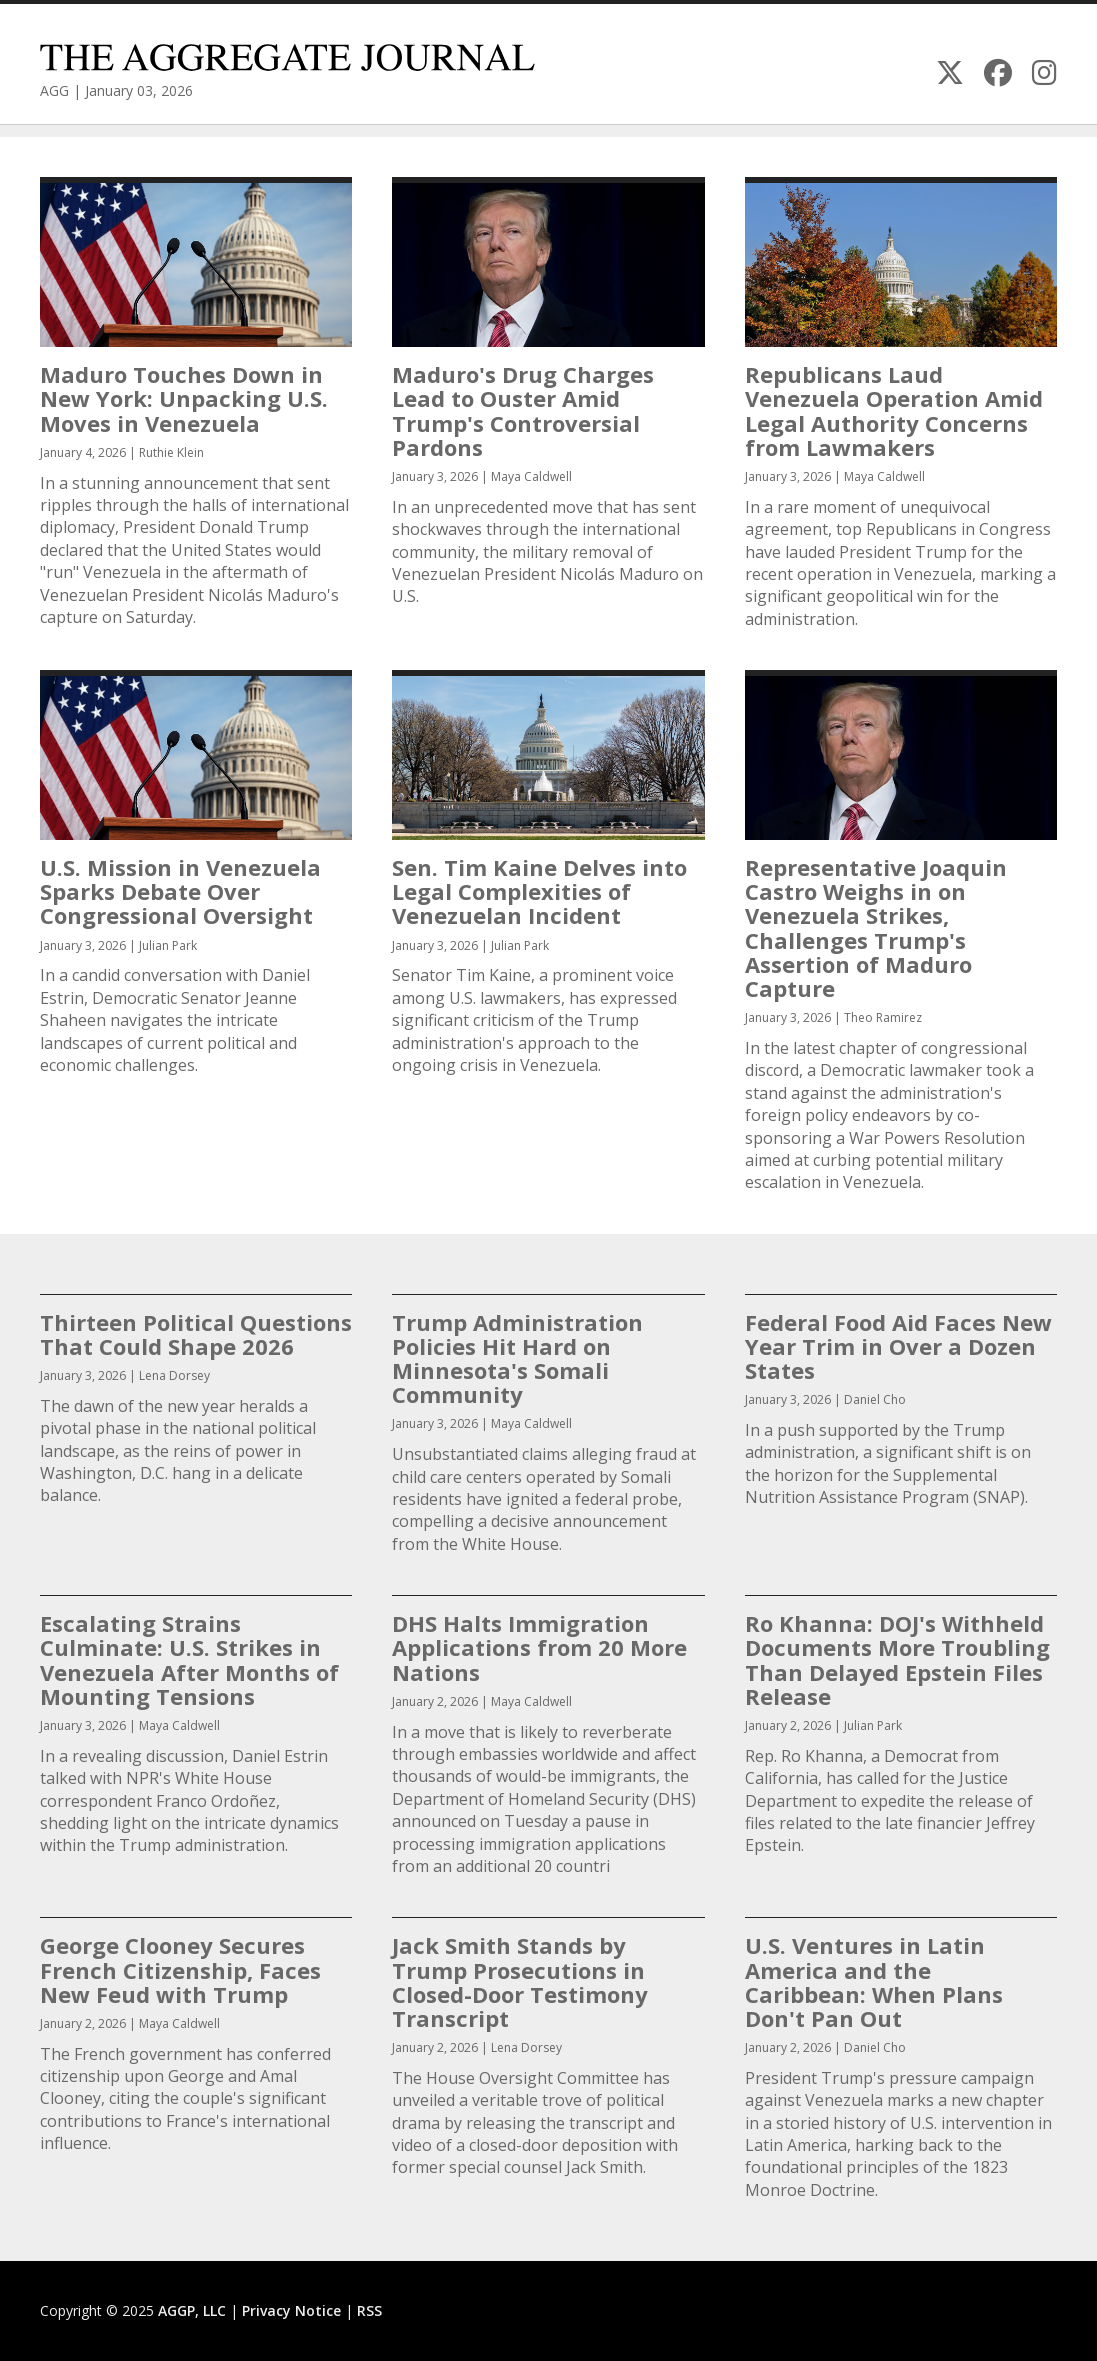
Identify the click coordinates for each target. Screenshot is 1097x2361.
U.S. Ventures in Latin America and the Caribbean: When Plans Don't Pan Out (874, 1981)
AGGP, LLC (192, 2310)
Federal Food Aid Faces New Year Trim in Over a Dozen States (898, 1346)
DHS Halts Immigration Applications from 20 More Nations (539, 1647)
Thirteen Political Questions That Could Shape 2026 (196, 1334)
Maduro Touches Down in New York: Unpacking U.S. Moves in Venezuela (184, 398)
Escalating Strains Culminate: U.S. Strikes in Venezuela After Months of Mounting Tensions (189, 1659)
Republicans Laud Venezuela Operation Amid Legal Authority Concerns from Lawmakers (894, 410)
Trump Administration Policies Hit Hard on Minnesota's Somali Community (517, 1358)
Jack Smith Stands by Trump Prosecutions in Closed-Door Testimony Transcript (520, 1981)
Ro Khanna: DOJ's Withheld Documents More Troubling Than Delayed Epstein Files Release (897, 1659)
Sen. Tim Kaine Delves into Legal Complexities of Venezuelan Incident (539, 891)
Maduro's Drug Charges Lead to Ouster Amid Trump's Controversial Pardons (523, 410)
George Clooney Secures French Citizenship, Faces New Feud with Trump (180, 1969)
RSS (369, 2310)
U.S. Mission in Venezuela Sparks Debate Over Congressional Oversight (180, 891)
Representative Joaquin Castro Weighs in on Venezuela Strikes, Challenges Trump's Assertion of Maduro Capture (876, 927)
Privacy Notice (291, 2310)
